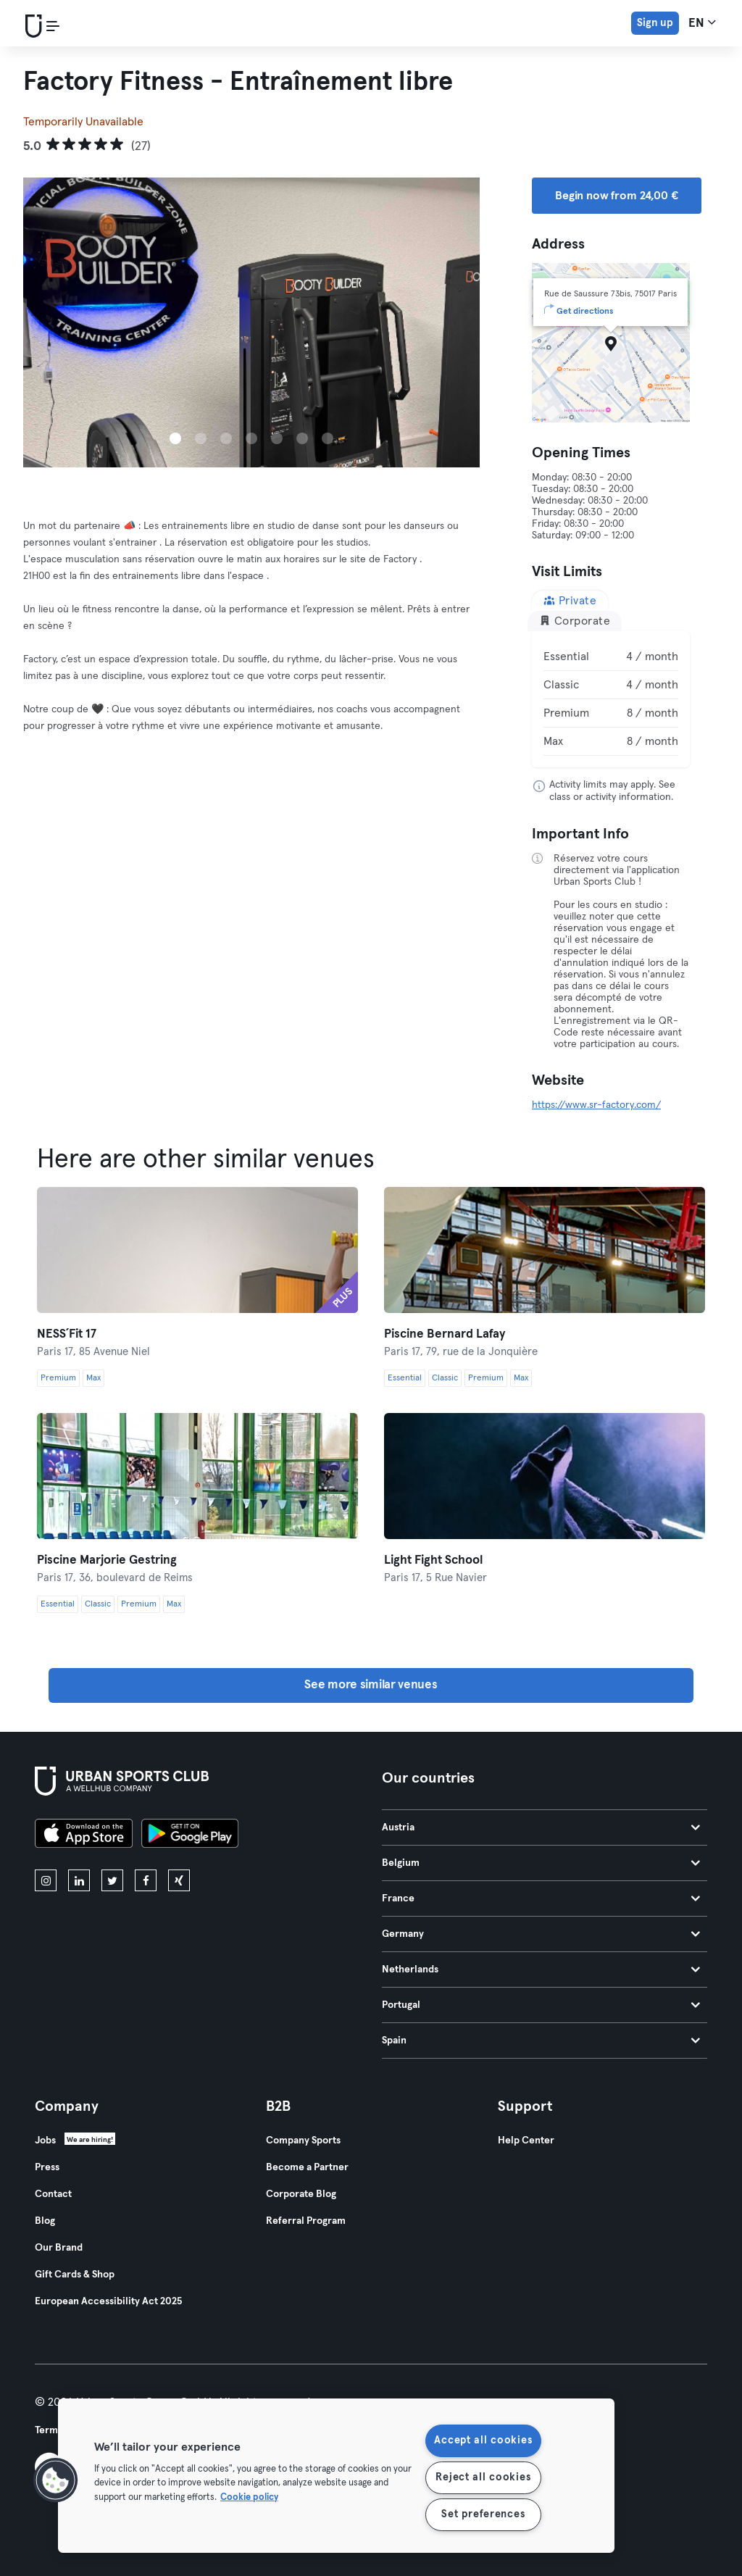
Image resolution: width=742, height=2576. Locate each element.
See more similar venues (370, 1685)
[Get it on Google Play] (189, 1835)
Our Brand (59, 2248)
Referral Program (306, 2221)
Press (47, 2167)
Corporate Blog (301, 2194)
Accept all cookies (483, 2440)
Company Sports (303, 2140)
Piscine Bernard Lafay (444, 1334)
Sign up (655, 22)
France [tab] (541, 1898)
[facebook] (146, 1880)
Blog (45, 2221)
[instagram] (46, 1880)
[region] (336, 2475)
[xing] (179, 1880)
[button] (56, 2480)
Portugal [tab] (541, 2005)
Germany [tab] (541, 1934)
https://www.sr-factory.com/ (596, 1105)
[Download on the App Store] (84, 1835)
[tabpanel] (610, 699)
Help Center (526, 2140)
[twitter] (112, 1880)
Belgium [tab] (541, 1863)
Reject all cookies (482, 2477)
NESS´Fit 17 (66, 1334)
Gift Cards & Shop (74, 2274)
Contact (53, 2194)
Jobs (45, 2140)
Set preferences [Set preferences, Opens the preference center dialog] (483, 2514)
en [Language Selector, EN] (702, 22)
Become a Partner (307, 2167)
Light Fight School (433, 1560)
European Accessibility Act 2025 (108, 2301)
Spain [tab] (541, 2040)
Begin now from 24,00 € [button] (616, 195)
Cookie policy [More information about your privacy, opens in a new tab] (249, 2496)
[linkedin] (79, 1880)
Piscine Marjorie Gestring (107, 1560)
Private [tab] (569, 600)
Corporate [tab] (574, 620)
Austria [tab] (541, 1827)
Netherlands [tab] (541, 1969)
